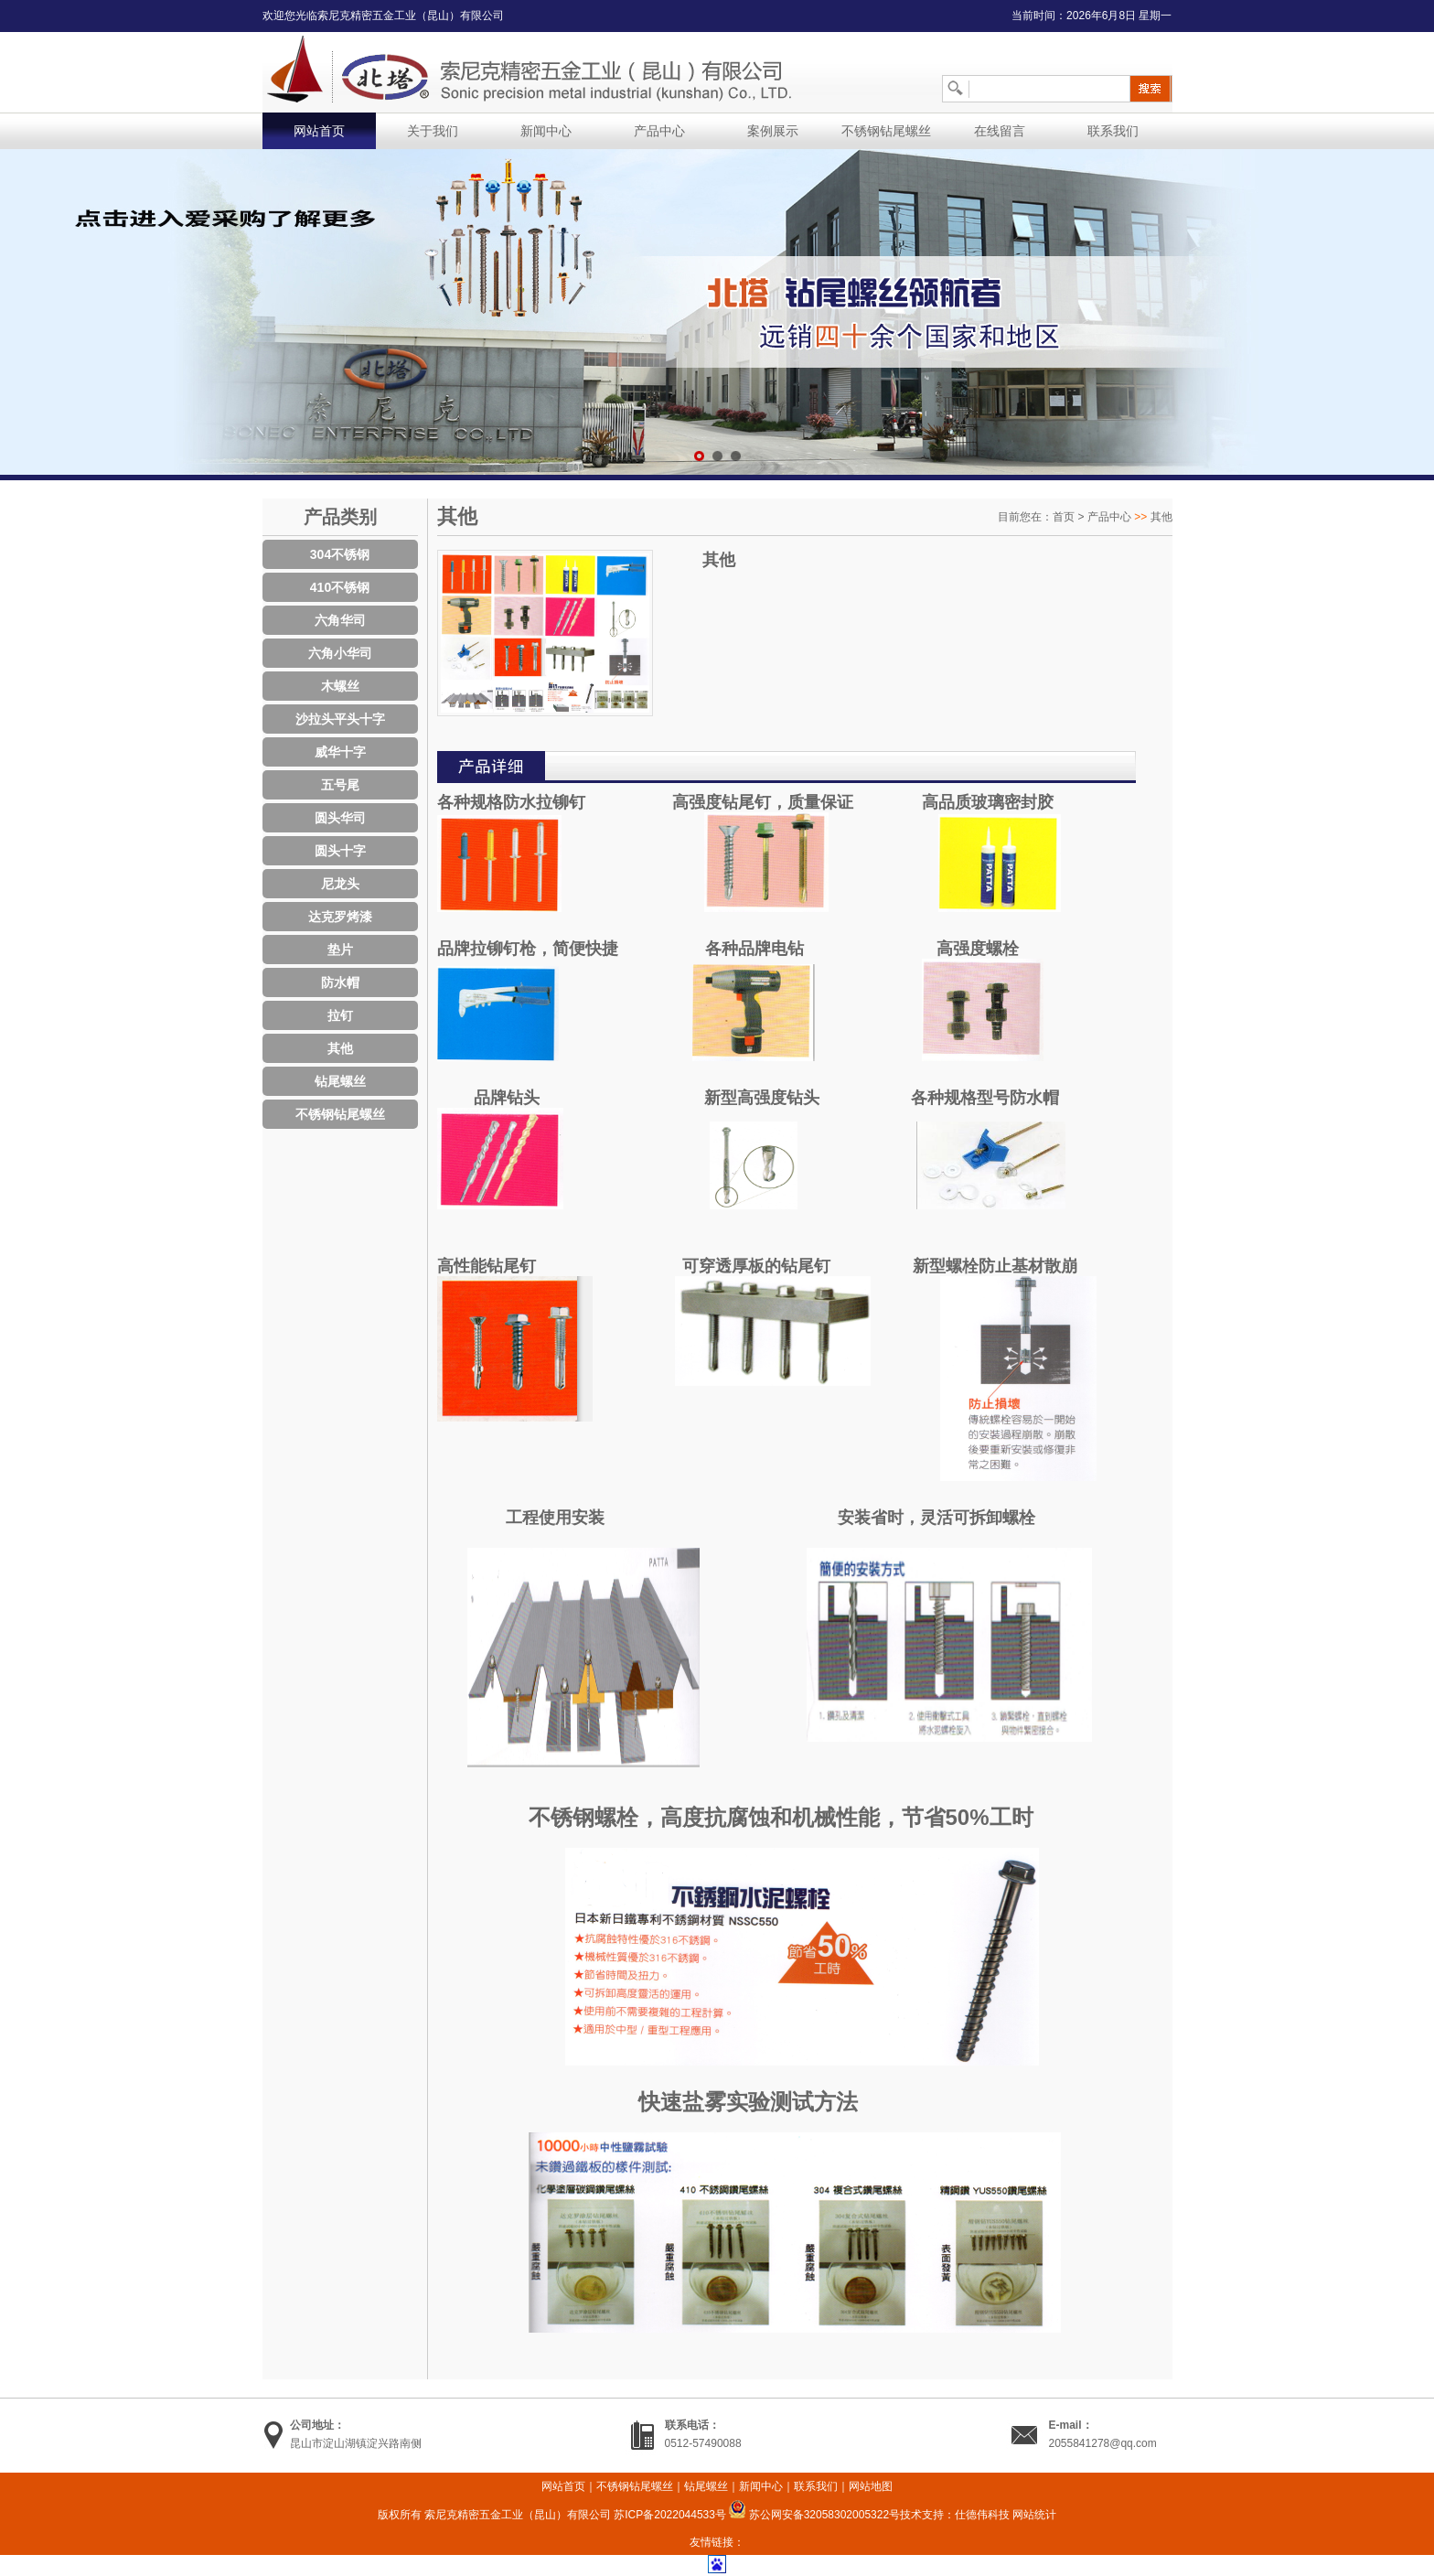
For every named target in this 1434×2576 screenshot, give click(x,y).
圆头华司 (340, 817)
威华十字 (340, 752)
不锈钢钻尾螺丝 (886, 130)
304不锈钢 (339, 554)
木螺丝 (340, 686)
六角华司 (340, 620)
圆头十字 (340, 850)
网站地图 (871, 2486)
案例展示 (772, 130)
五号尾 (340, 785)
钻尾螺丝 (340, 1081)
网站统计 (1034, 2514)
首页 (1064, 516)
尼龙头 (340, 883)
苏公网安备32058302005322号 (814, 2514)
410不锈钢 (339, 587)
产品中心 (659, 130)
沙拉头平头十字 (340, 719)
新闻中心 (546, 130)
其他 (340, 1048)
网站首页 (319, 130)
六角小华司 (340, 653)
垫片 (340, 949)
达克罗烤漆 (340, 916)
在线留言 (999, 130)
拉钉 (340, 1015)
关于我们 (432, 130)
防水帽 (340, 982)
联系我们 (1113, 130)
